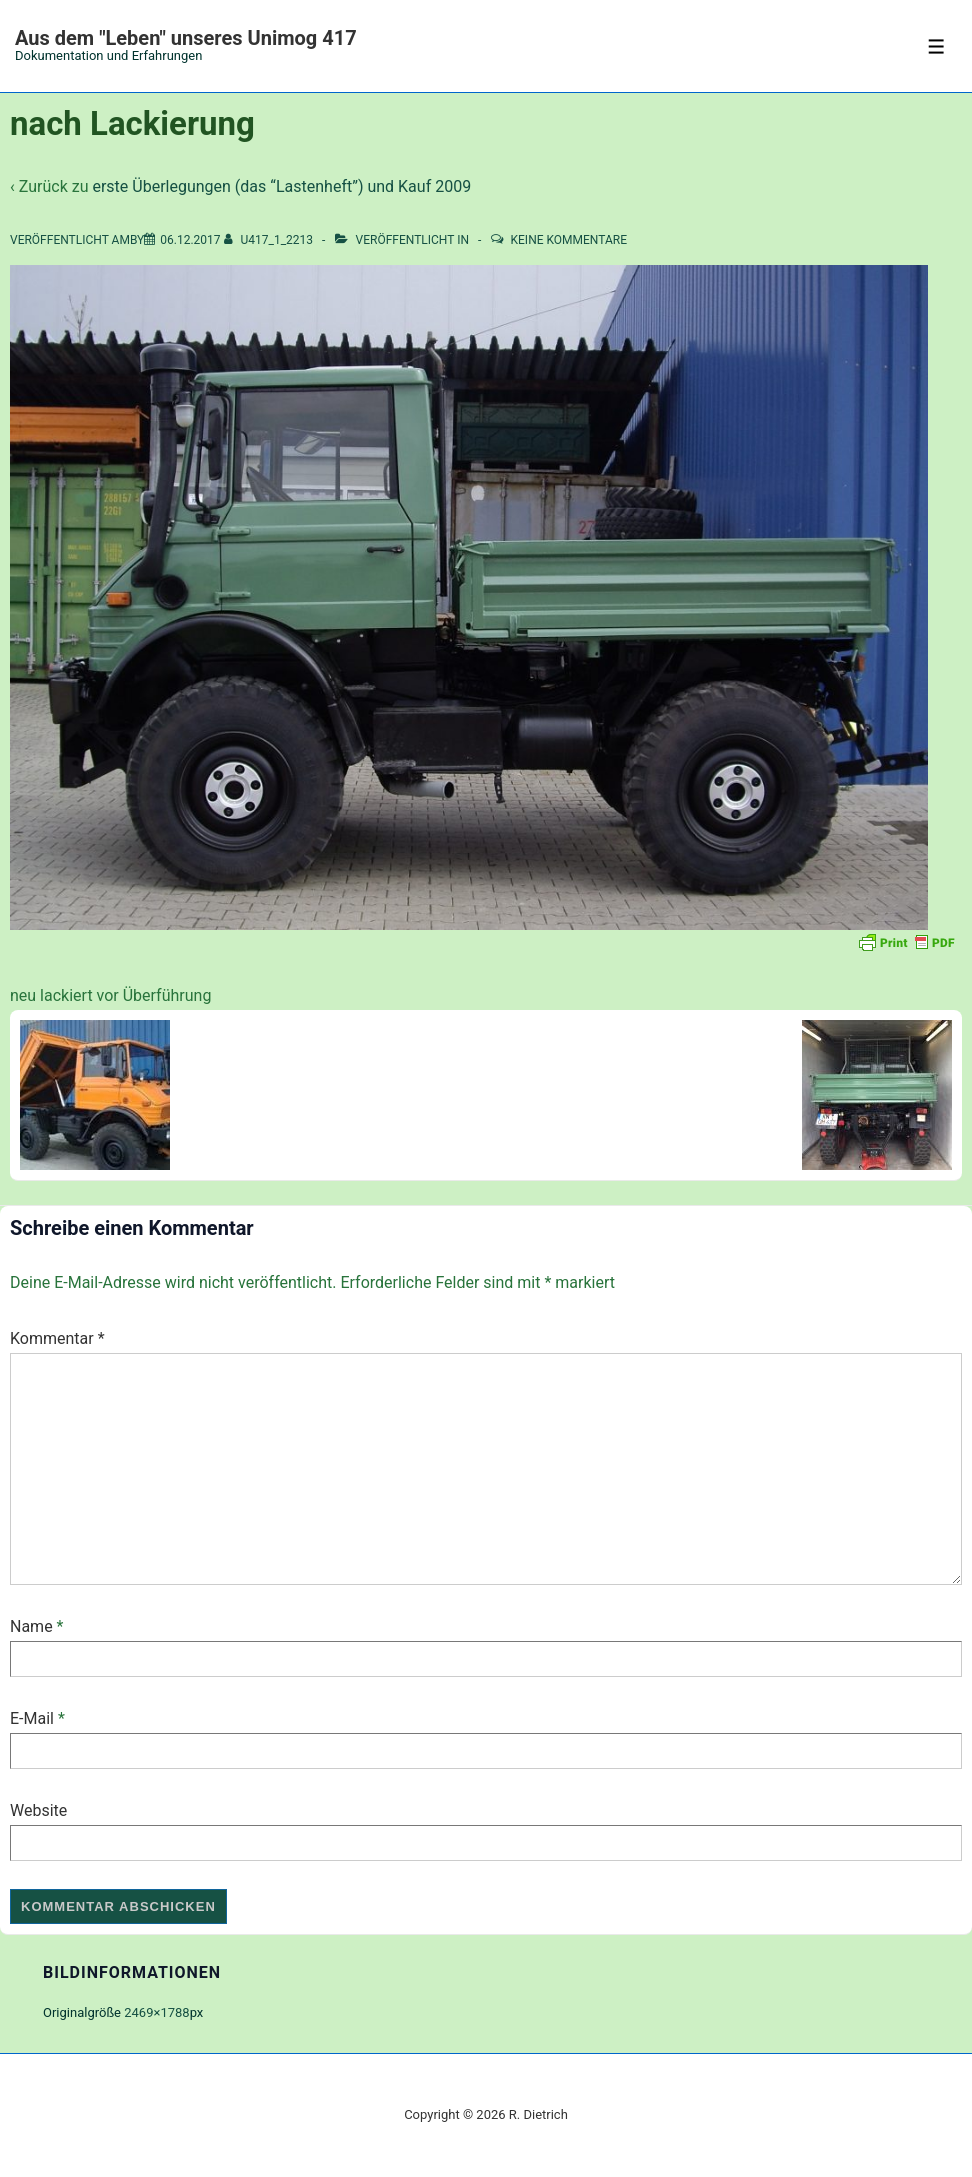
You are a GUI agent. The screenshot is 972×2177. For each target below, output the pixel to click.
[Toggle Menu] (936, 46)
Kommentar (57, 1338)
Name (31, 1626)
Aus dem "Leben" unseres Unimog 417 (186, 38)
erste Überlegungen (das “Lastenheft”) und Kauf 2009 (281, 186)
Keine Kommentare (569, 240)
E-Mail (32, 1718)
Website (38, 1810)
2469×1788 (156, 2012)
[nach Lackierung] (190, 240)
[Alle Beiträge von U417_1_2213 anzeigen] (270, 240)
